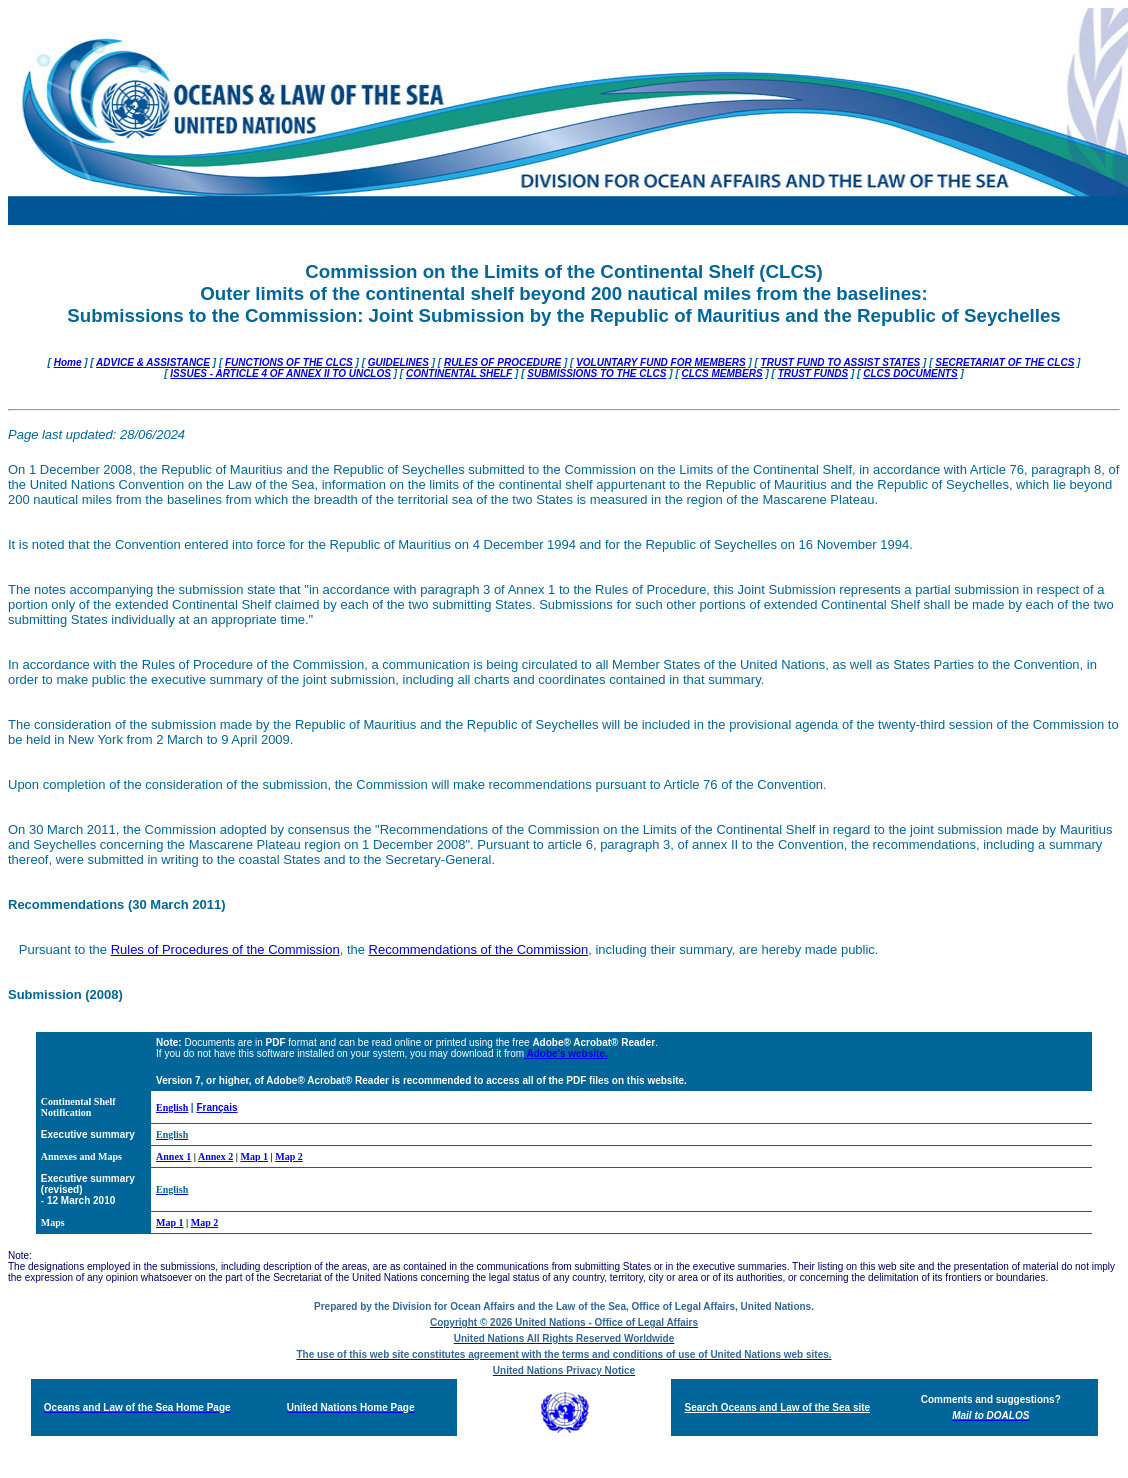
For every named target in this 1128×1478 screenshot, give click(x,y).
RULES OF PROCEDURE (502, 362)
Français (216, 1107)
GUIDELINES (398, 362)
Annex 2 (215, 1156)
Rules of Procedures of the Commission (225, 949)
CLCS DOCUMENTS (910, 373)
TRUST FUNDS (813, 373)
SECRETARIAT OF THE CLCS (1004, 362)
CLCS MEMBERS (722, 373)
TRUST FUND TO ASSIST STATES (841, 362)
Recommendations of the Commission (479, 949)
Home (68, 362)
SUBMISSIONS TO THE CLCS (596, 373)
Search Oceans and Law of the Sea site (778, 1407)
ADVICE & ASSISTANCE (153, 362)
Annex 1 (173, 1156)
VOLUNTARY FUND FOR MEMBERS (660, 362)
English (172, 1107)
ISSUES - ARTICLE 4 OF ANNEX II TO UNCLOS (280, 373)
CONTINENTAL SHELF (459, 373)
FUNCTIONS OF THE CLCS (289, 362)
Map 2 (289, 1156)
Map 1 (255, 1156)
